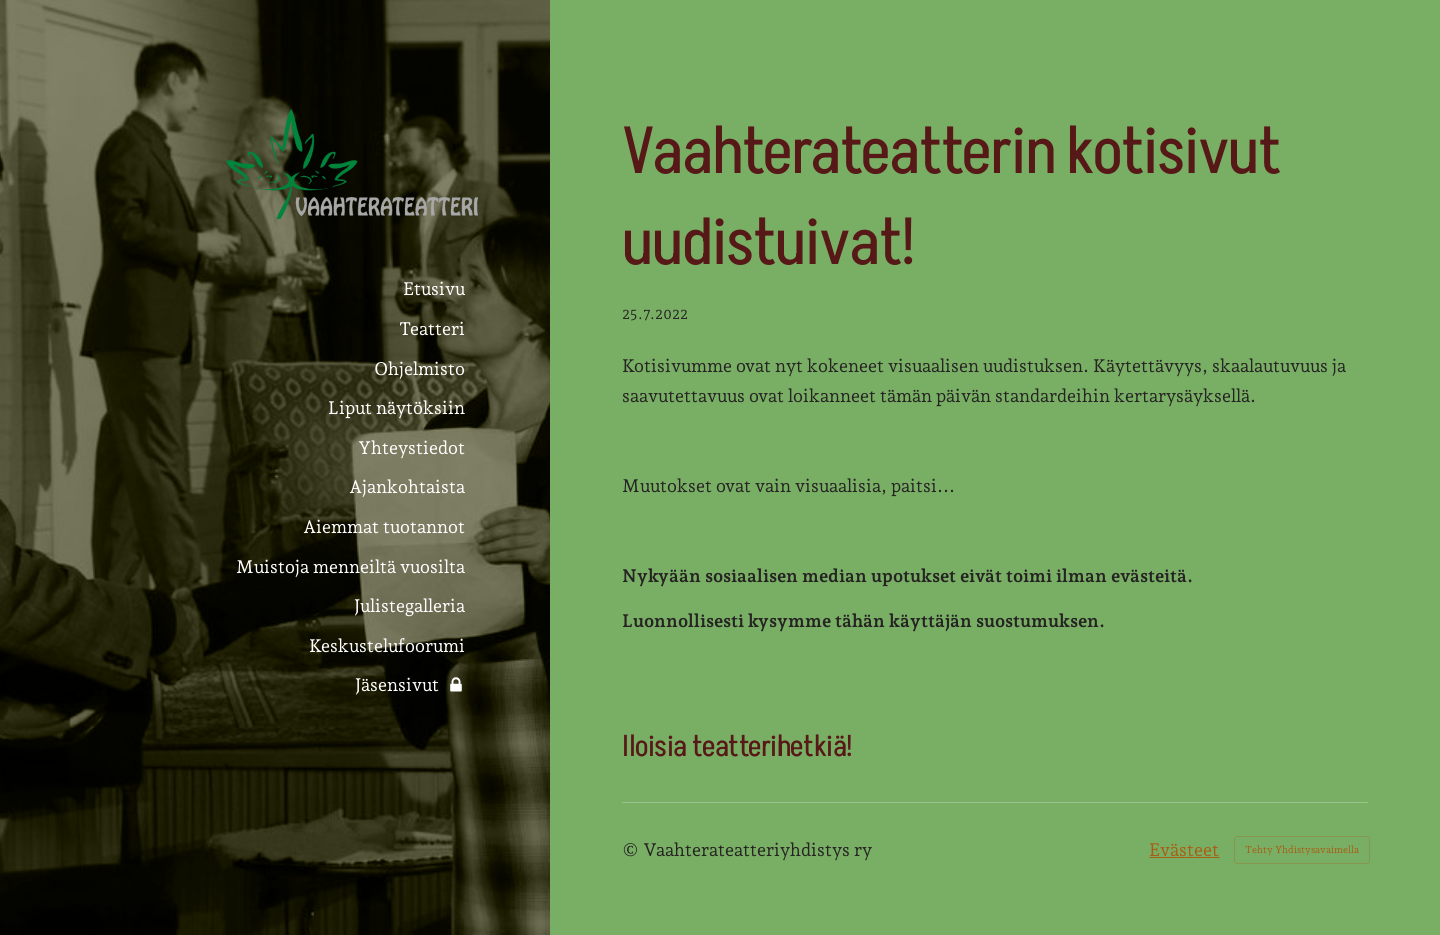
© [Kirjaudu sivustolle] (632, 849)
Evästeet (1184, 849)
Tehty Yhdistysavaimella (1302, 849)
